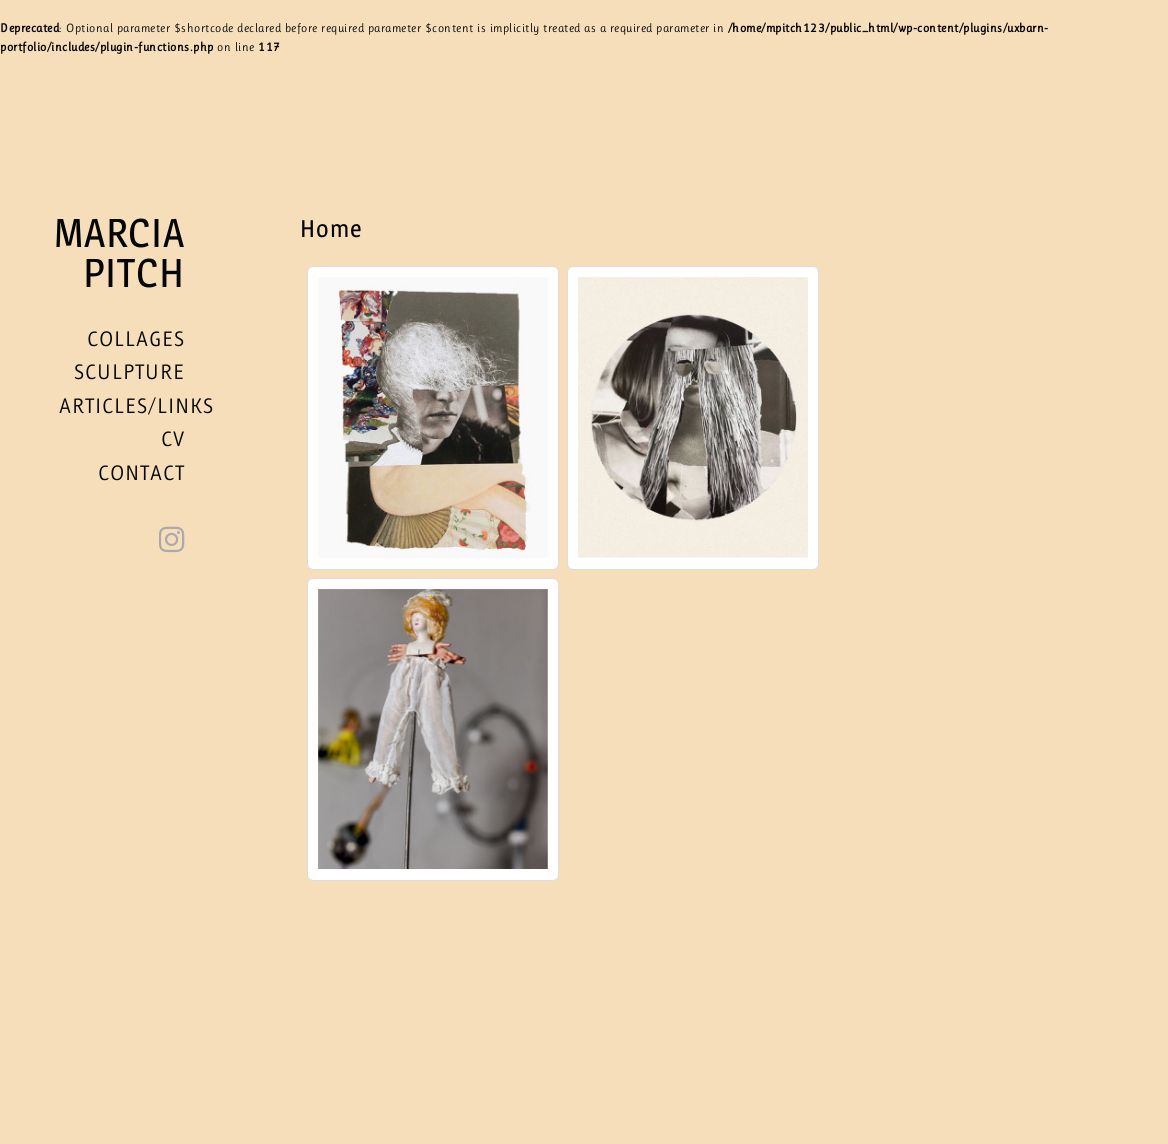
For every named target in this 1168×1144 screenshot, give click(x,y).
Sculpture (129, 372)
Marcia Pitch (119, 253)
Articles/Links (136, 406)
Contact (141, 473)
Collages (136, 339)
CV (173, 439)
